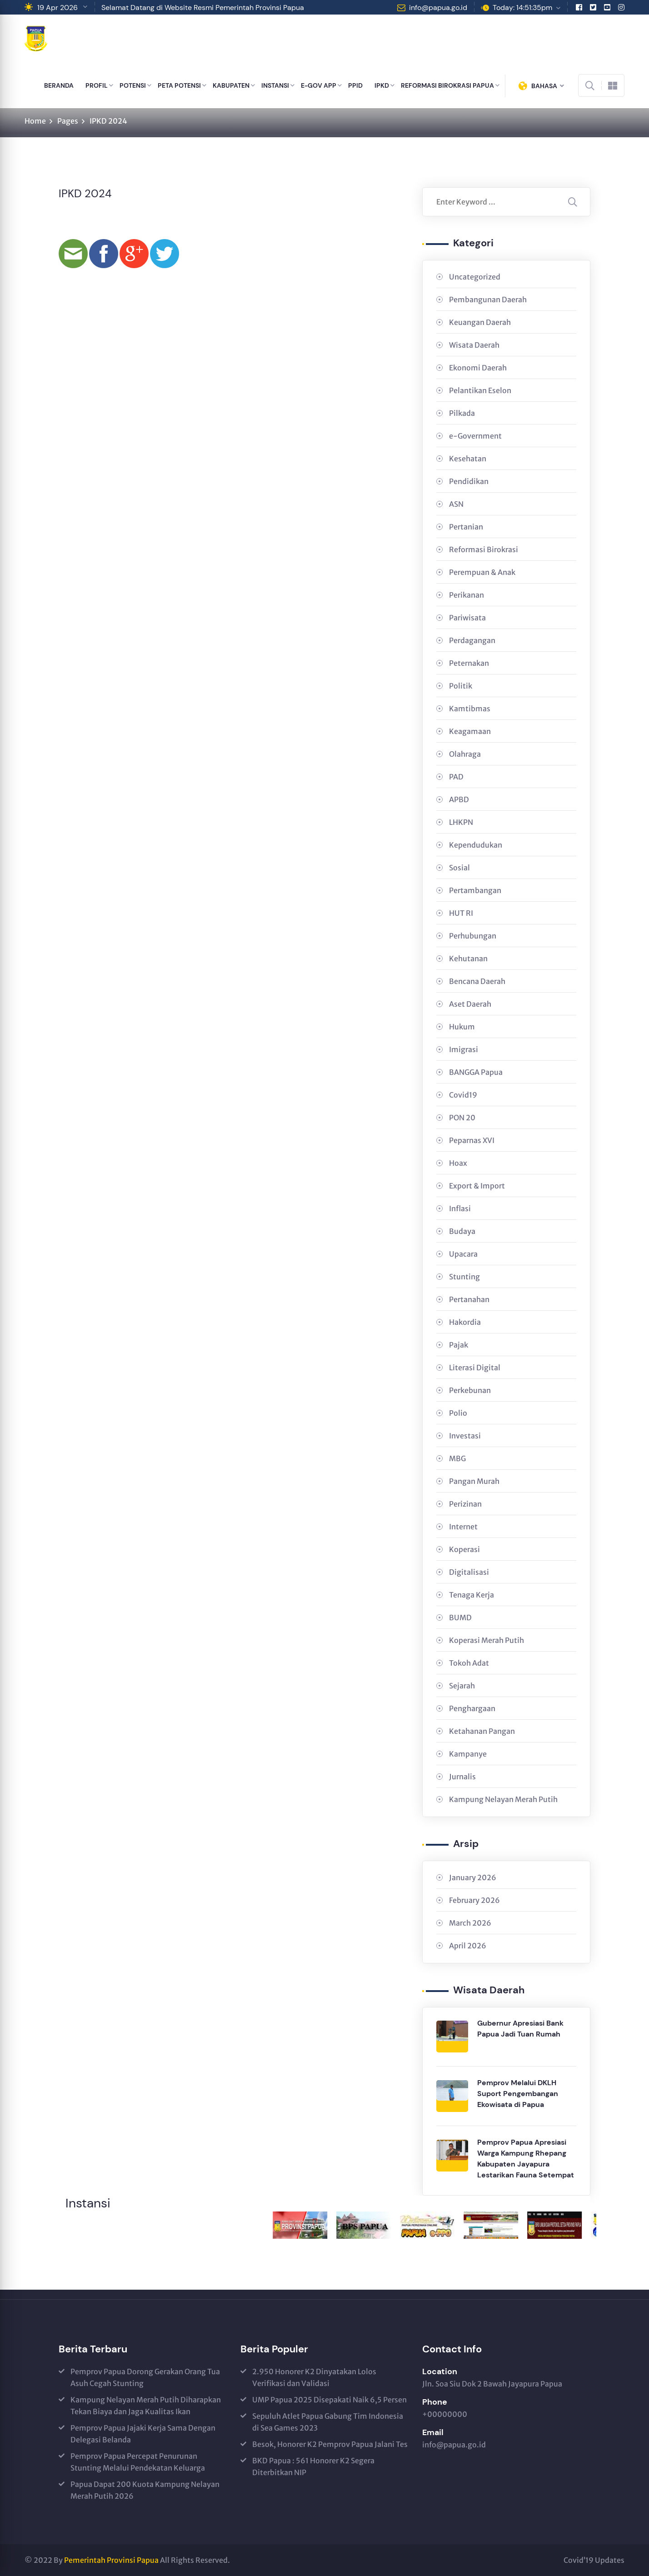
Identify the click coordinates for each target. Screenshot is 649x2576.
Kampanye (468, 1753)
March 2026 (470, 1922)
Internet (463, 1526)
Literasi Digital (474, 1367)
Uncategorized (474, 276)
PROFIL (96, 85)
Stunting (464, 1276)
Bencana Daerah (477, 981)
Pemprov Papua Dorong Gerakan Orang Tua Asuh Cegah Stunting (145, 2377)
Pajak (458, 1344)
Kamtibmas (469, 708)
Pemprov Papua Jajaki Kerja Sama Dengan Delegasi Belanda (142, 2433)
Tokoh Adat (469, 1662)
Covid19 (463, 1094)
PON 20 (462, 1117)
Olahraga (465, 754)
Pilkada (462, 413)
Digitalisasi (469, 1572)
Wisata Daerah (474, 344)
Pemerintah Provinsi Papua (111, 2560)
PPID (355, 85)
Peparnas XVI (471, 1140)
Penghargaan (472, 1708)
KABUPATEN (231, 85)
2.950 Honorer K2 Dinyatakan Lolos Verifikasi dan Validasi (314, 2377)
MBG (457, 1458)
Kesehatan (467, 458)
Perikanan (466, 594)
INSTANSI (275, 85)
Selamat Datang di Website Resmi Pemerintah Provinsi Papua (202, 7)
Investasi (465, 1435)
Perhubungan (472, 935)
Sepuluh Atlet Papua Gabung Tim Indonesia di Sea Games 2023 (327, 2421)
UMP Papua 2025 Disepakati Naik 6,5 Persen (329, 2399)
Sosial (459, 867)
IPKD (381, 85)
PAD (456, 776)
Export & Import (477, 1185)
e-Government (475, 435)
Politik (460, 685)
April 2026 (467, 1945)
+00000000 (444, 2414)
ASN (456, 504)
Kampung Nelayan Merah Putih (503, 1799)
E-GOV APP (318, 85)
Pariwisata (467, 617)
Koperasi (464, 1549)
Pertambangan (475, 890)
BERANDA (59, 85)
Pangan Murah (474, 1481)
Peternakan (469, 663)
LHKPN (461, 822)
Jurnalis (462, 1776)
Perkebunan (470, 1390)
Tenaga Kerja (471, 1594)
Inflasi (460, 1208)
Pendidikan (469, 481)
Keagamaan (470, 731)
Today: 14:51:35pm (522, 7)
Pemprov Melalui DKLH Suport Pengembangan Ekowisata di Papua (517, 2093)
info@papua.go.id (438, 7)
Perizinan (465, 1503)
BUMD (460, 1617)
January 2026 (472, 1877)
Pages (67, 120)
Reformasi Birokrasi (483, 549)
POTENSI (133, 85)
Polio (458, 1413)
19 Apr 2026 (57, 7)
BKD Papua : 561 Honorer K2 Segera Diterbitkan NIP (313, 2466)
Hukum (462, 1026)
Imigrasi (463, 1049)
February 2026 (474, 1900)
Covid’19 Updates (594, 2560)
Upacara (463, 1253)
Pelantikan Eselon (480, 390)
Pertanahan (469, 1299)
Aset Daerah (470, 1003)
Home (35, 120)
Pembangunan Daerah (488, 299)
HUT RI (461, 913)
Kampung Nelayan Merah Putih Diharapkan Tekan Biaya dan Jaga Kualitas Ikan (145, 2405)
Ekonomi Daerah (478, 367)
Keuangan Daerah (480, 322)
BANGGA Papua (476, 1072)
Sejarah (462, 1685)
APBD (459, 799)
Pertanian (466, 526)
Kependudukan (475, 844)
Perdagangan (472, 640)
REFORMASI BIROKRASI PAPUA (447, 85)
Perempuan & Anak (482, 572)
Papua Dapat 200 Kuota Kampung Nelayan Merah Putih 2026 (145, 2490)
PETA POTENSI (179, 85)
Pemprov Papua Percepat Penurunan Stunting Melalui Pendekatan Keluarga (137, 2461)
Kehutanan (468, 958)
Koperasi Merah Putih (486, 1640)
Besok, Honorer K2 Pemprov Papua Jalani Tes (330, 2444)
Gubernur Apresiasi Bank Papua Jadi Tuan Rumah (520, 2028)
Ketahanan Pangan (482, 1731)
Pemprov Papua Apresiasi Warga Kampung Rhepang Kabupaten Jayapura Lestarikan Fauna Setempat (525, 2158)
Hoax (458, 1163)
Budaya (462, 1231)
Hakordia (465, 1322)
